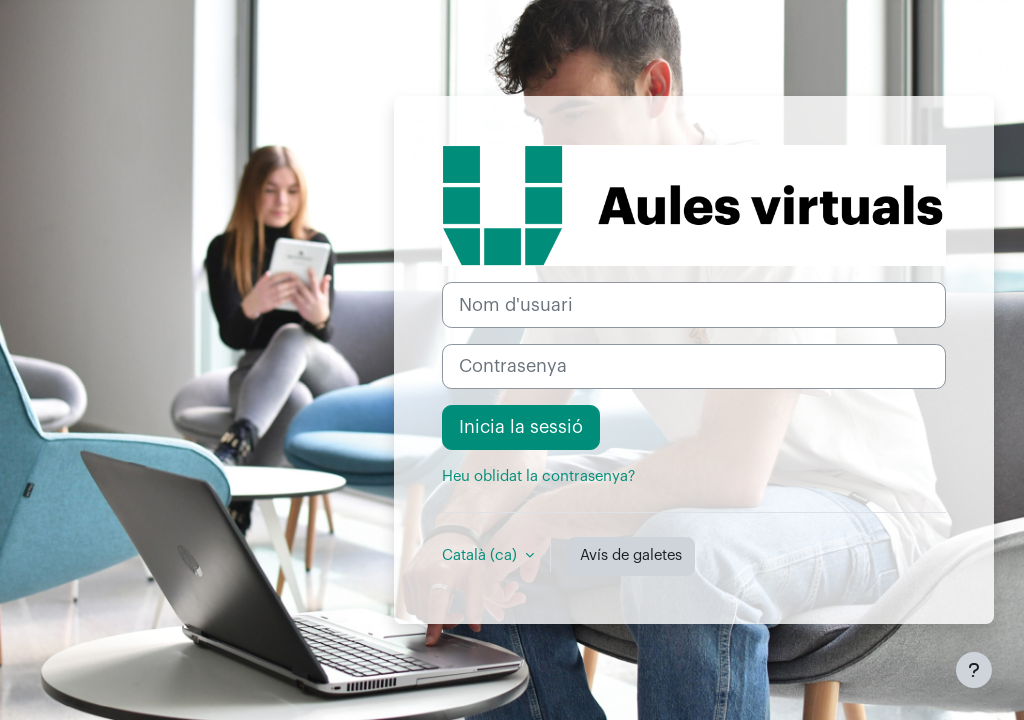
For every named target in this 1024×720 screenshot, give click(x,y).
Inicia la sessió (521, 427)
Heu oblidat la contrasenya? (538, 476)
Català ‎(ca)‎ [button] (481, 555)
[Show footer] (974, 670)
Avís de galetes (631, 555)
